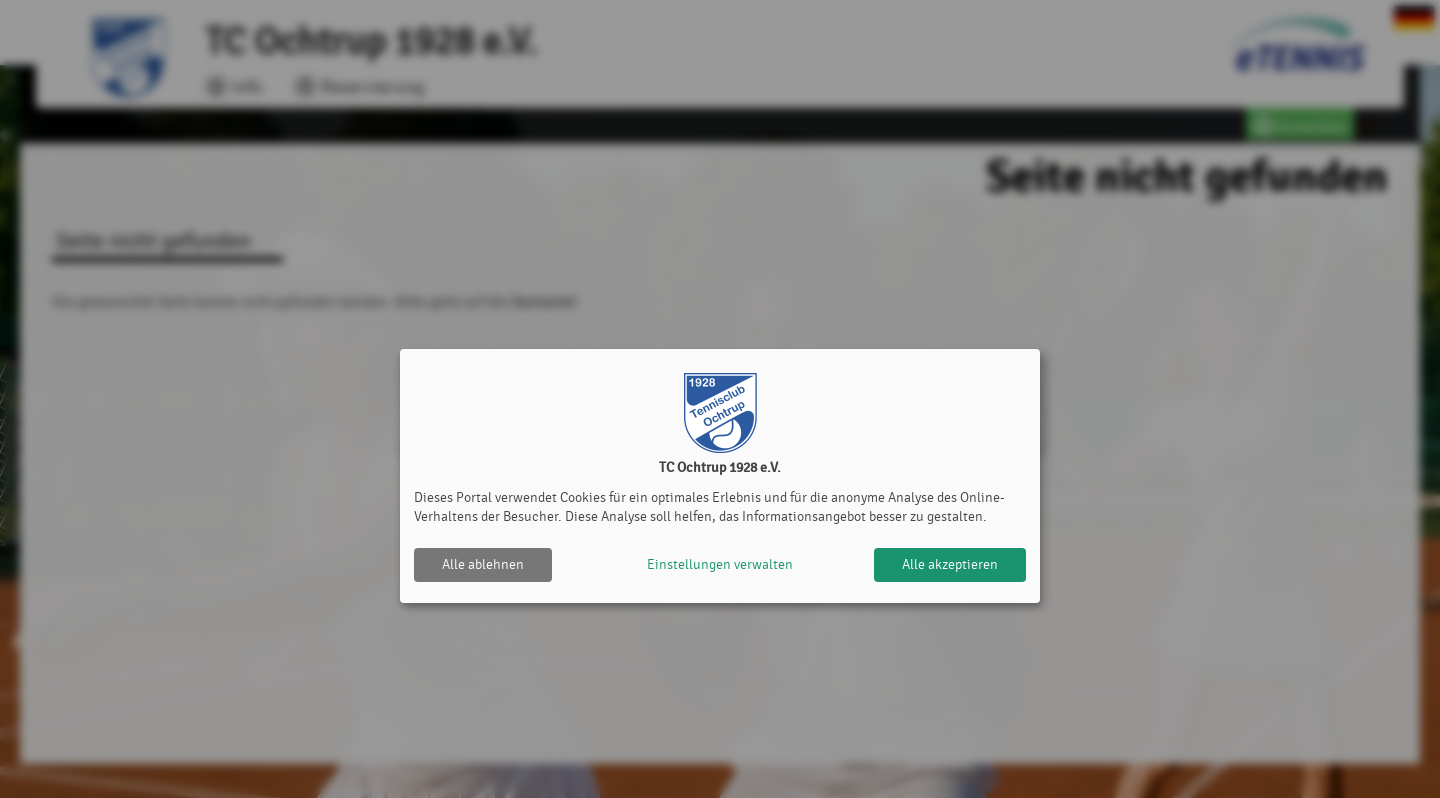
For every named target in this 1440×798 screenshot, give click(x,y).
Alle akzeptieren (950, 564)
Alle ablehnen (483, 564)
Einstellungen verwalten (720, 564)
